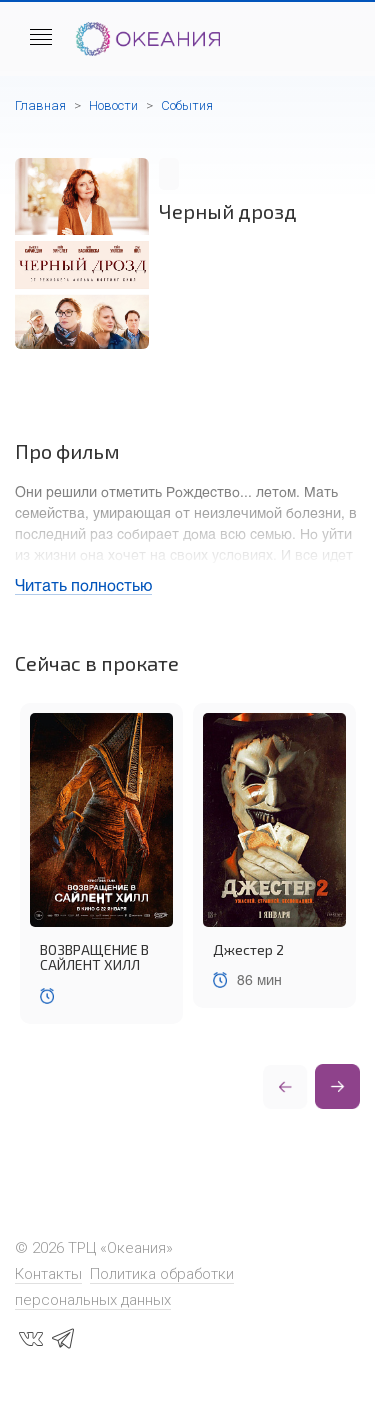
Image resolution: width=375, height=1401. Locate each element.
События (187, 105)
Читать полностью (83, 584)
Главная (40, 105)
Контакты (48, 1274)
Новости (113, 105)
